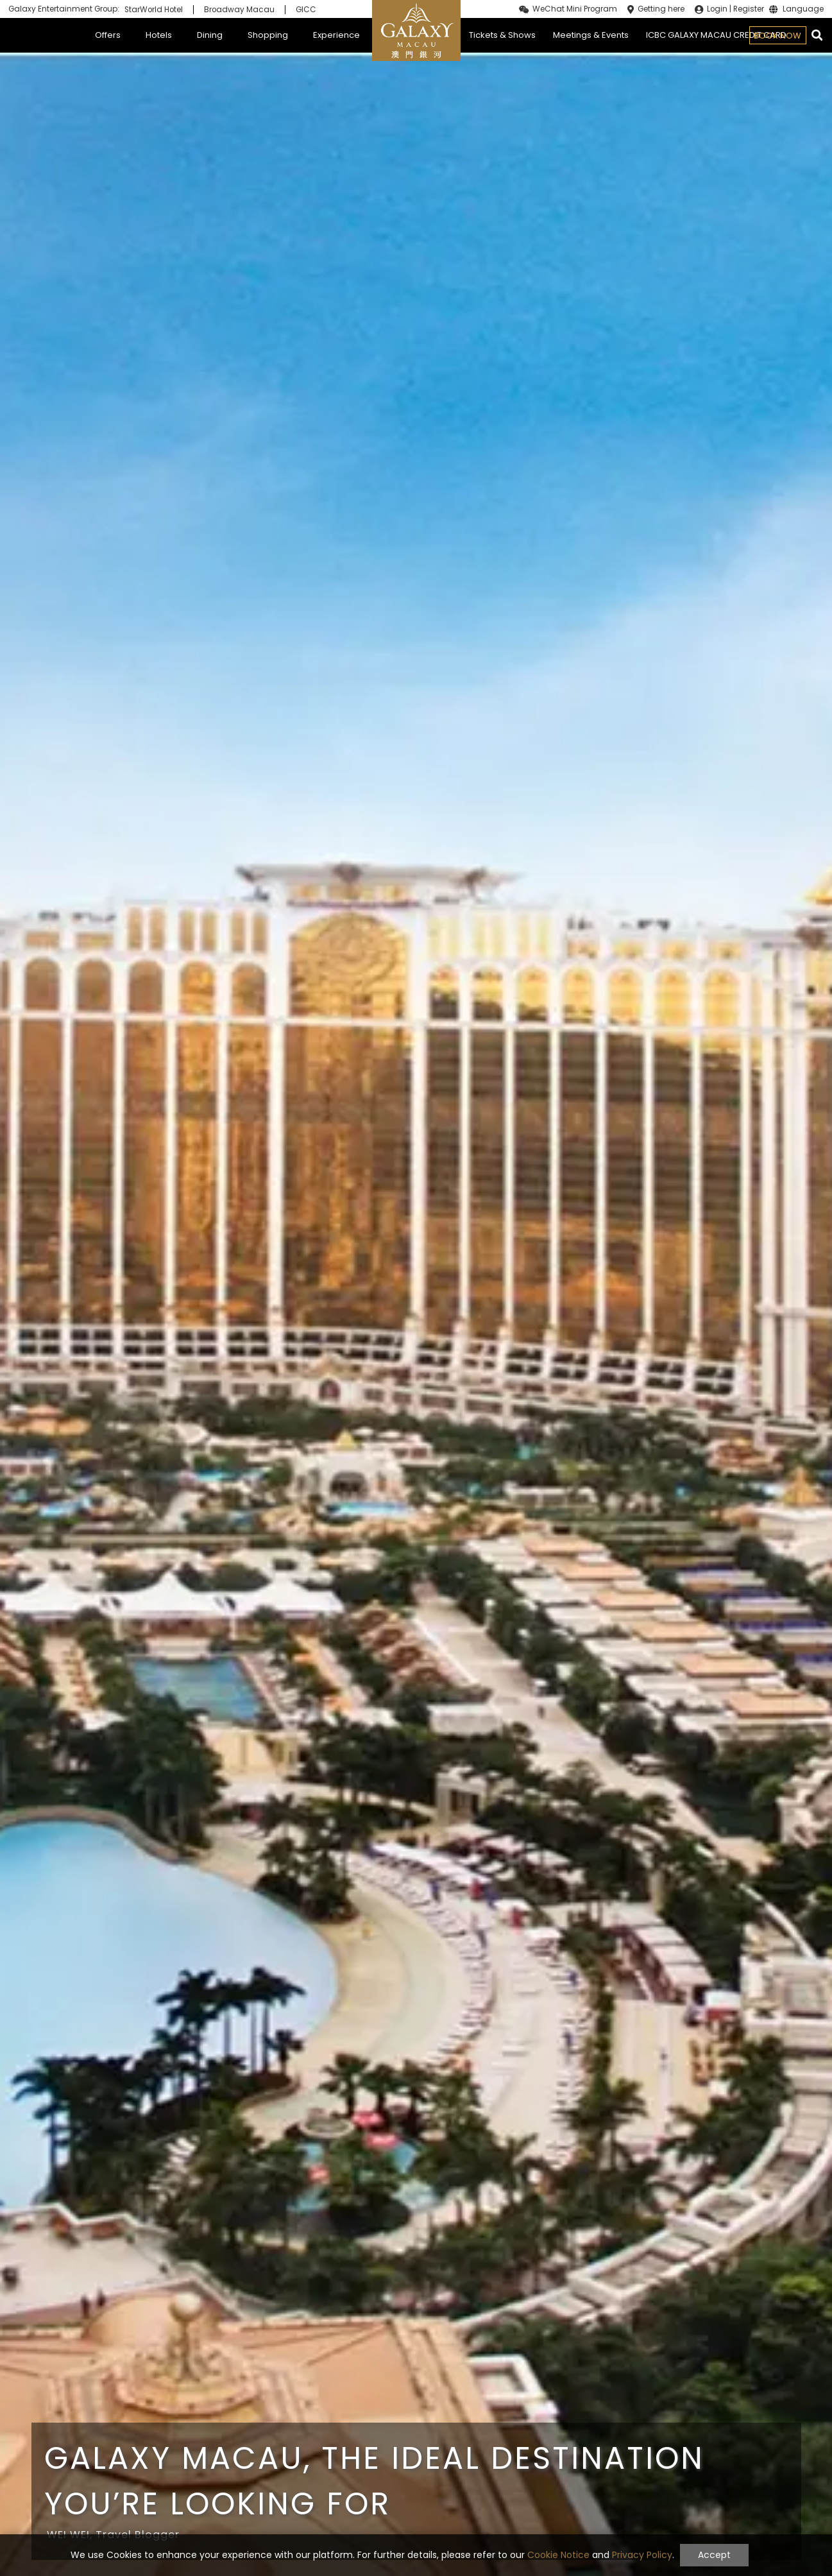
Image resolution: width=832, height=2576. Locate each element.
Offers (108, 35)
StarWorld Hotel (153, 9)
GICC (306, 9)
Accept (714, 2554)
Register (748, 9)
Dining (210, 35)
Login (717, 9)
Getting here (661, 9)
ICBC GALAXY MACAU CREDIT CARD (716, 35)
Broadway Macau (239, 9)
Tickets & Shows (502, 35)
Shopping (268, 35)
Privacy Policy (642, 2554)
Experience (336, 35)
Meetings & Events (591, 35)
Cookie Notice (558, 2554)
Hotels (159, 35)
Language (803, 9)
